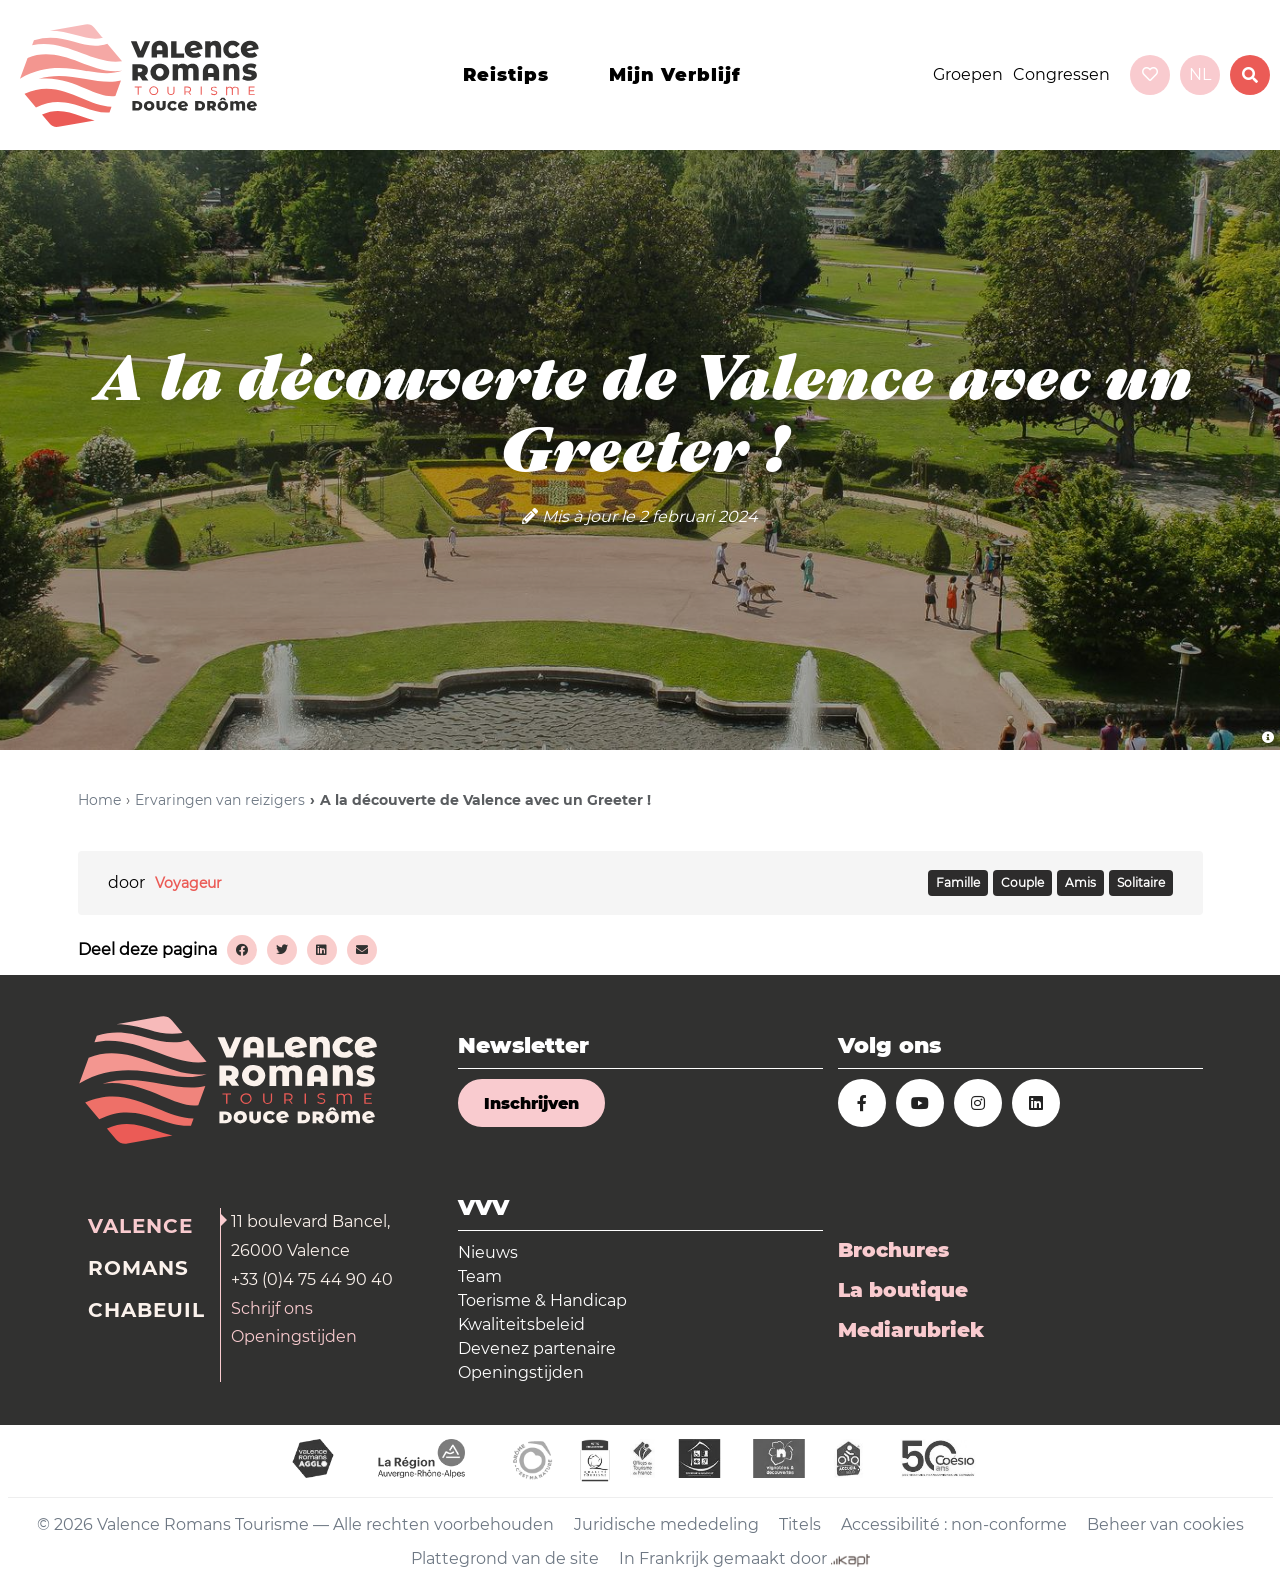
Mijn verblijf (675, 75)
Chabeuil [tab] (146, 1310)
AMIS (1080, 883)
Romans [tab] (138, 1268)
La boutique (903, 1290)
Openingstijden (294, 1336)
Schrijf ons (272, 1308)
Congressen (1061, 74)
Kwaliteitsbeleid (521, 1324)
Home (99, 800)
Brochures (893, 1250)
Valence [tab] (140, 1226)
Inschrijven (531, 1103)
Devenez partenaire (537, 1348)
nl (1200, 74)
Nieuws (488, 1252)
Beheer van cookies (1165, 1524)
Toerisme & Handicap (542, 1300)
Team (480, 1276)
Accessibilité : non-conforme (954, 1524)
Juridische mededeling (666, 1524)
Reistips (506, 75)
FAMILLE (958, 883)
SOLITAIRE (1141, 883)
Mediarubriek (911, 1330)
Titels (800, 1524)
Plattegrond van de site (505, 1558)
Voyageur (188, 883)
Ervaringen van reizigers (220, 800)
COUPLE (1022, 883)
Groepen (968, 74)
